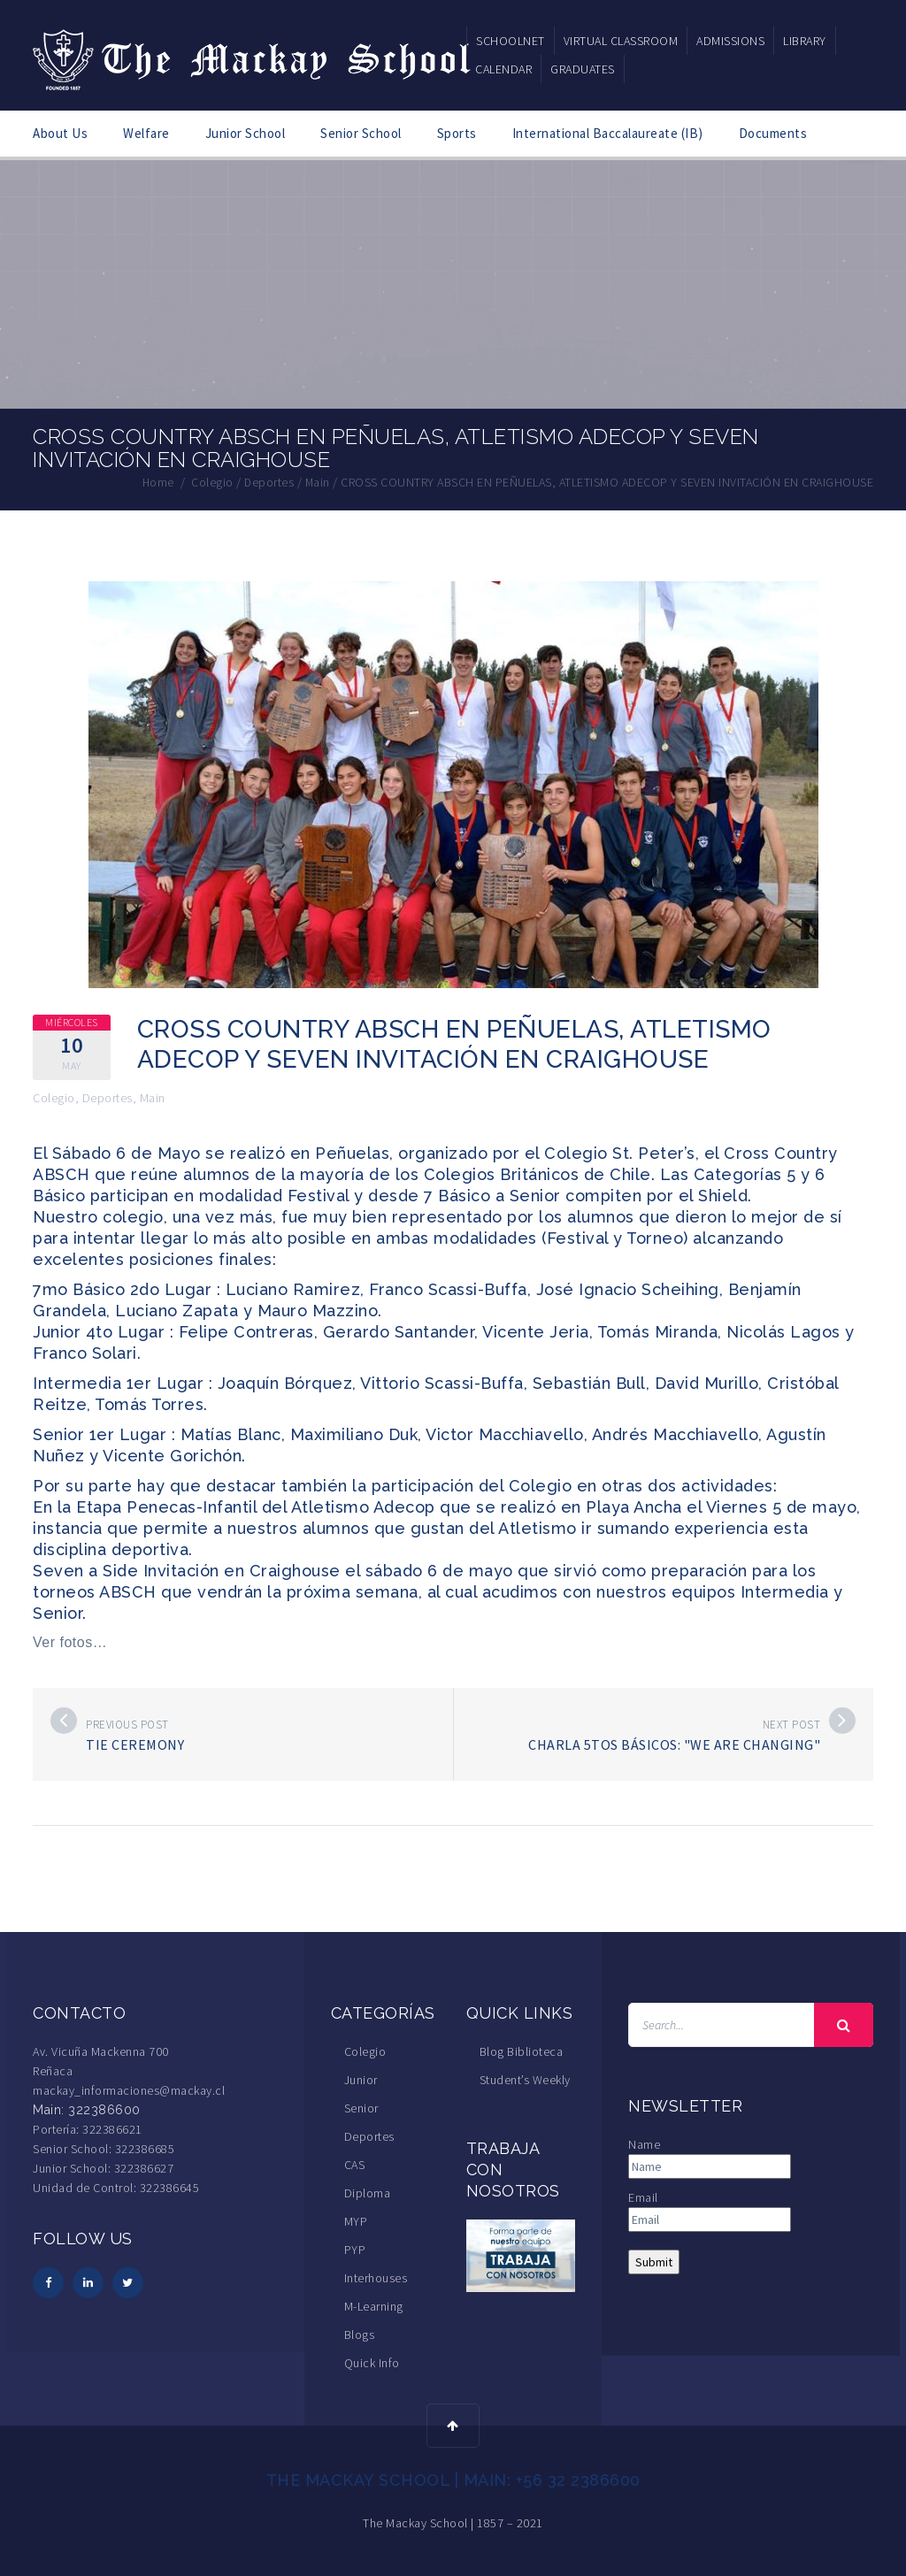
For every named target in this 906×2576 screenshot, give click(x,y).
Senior (361, 2107)
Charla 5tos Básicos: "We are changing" (674, 1743)
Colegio (54, 1097)
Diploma (367, 2192)
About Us (60, 133)
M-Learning (373, 2305)
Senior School (361, 133)
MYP (356, 2220)
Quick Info (372, 2362)
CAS (354, 2164)
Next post (792, 1723)
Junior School (245, 133)
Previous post (127, 1723)
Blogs (359, 2334)
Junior (361, 2079)
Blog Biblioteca (522, 2050)
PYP (355, 2249)
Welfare (146, 133)
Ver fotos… (70, 1641)
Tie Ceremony (135, 1743)
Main (152, 1097)
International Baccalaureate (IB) (607, 133)
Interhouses (376, 2277)
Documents (773, 133)
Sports (457, 133)
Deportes (107, 1097)
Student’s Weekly (525, 2079)
